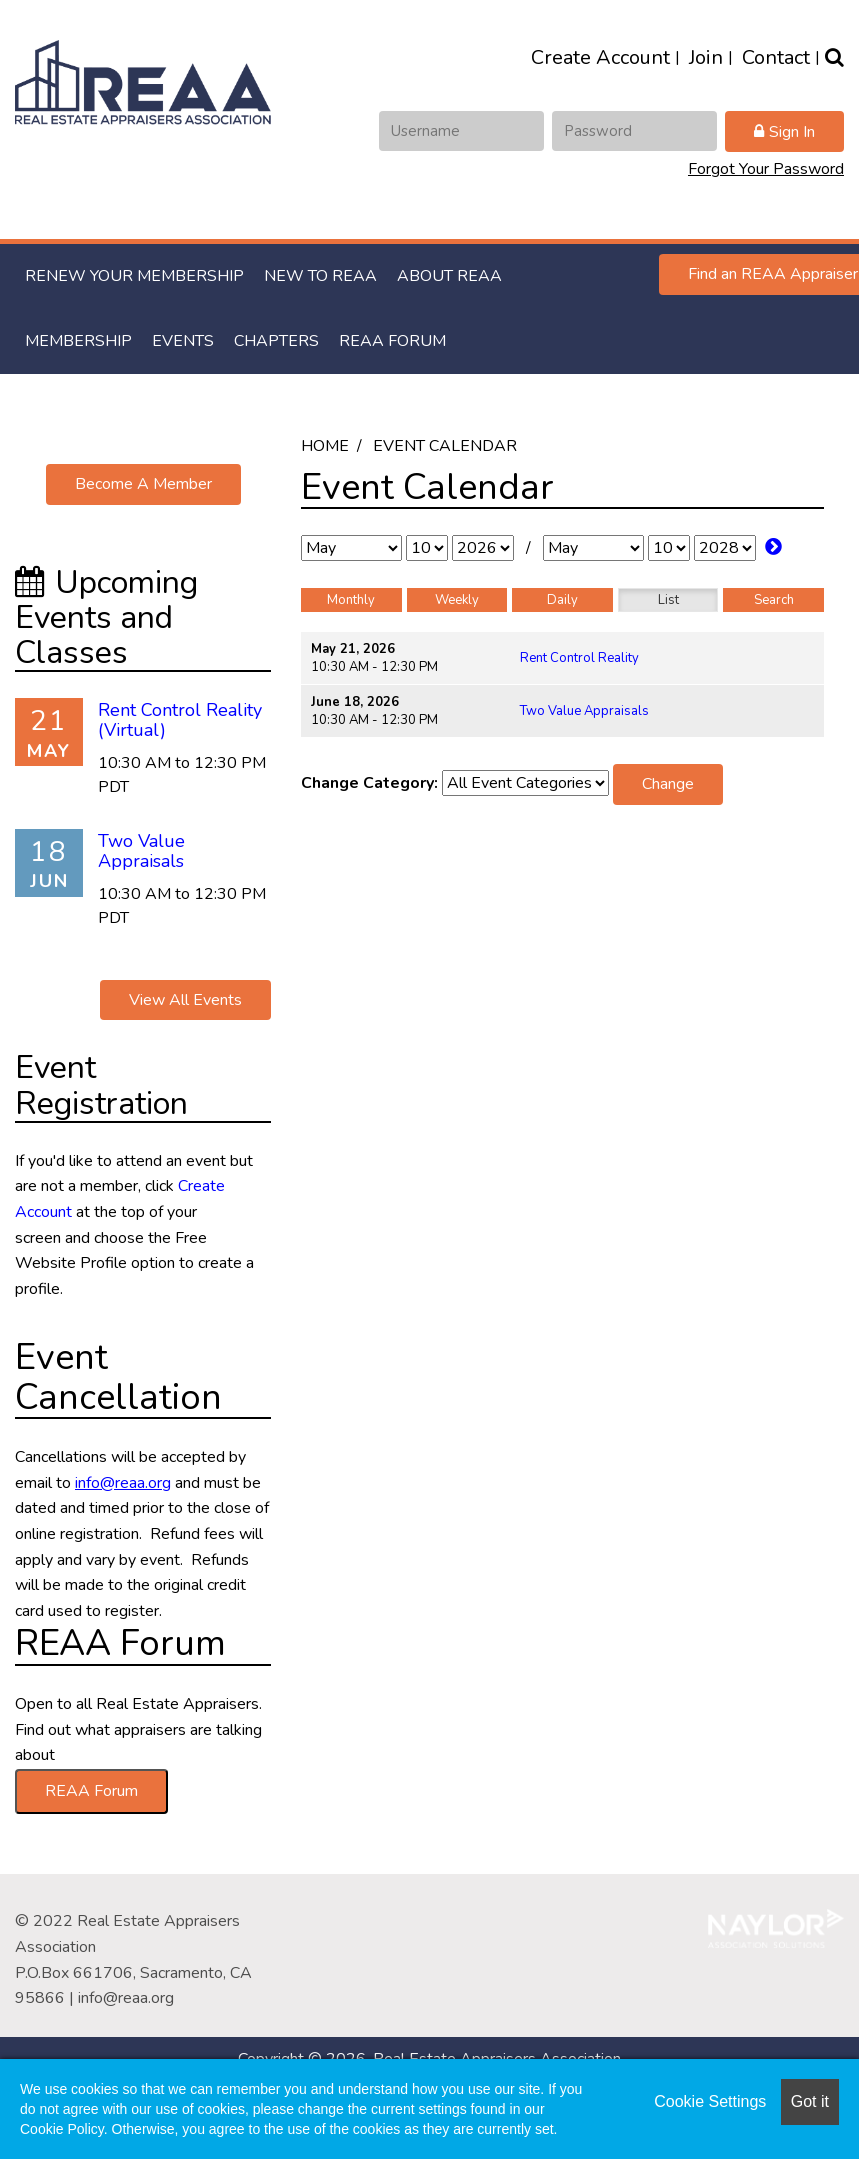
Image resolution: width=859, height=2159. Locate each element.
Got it (810, 2101)
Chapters (276, 341)
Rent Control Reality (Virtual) (180, 720)
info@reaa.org (126, 1998)
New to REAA (320, 276)
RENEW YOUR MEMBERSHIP (134, 276)
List (668, 600)
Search (774, 600)
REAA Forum (392, 341)
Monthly (351, 600)
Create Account (600, 57)
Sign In (792, 132)
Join (706, 57)
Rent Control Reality (579, 658)
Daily (562, 600)
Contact (776, 57)
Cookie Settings (710, 2101)
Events (183, 341)
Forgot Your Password (766, 169)
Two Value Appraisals (584, 711)
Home (325, 446)
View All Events (185, 1000)
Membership (78, 341)
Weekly (457, 600)
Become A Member (143, 484)
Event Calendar (445, 446)
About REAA (449, 276)
